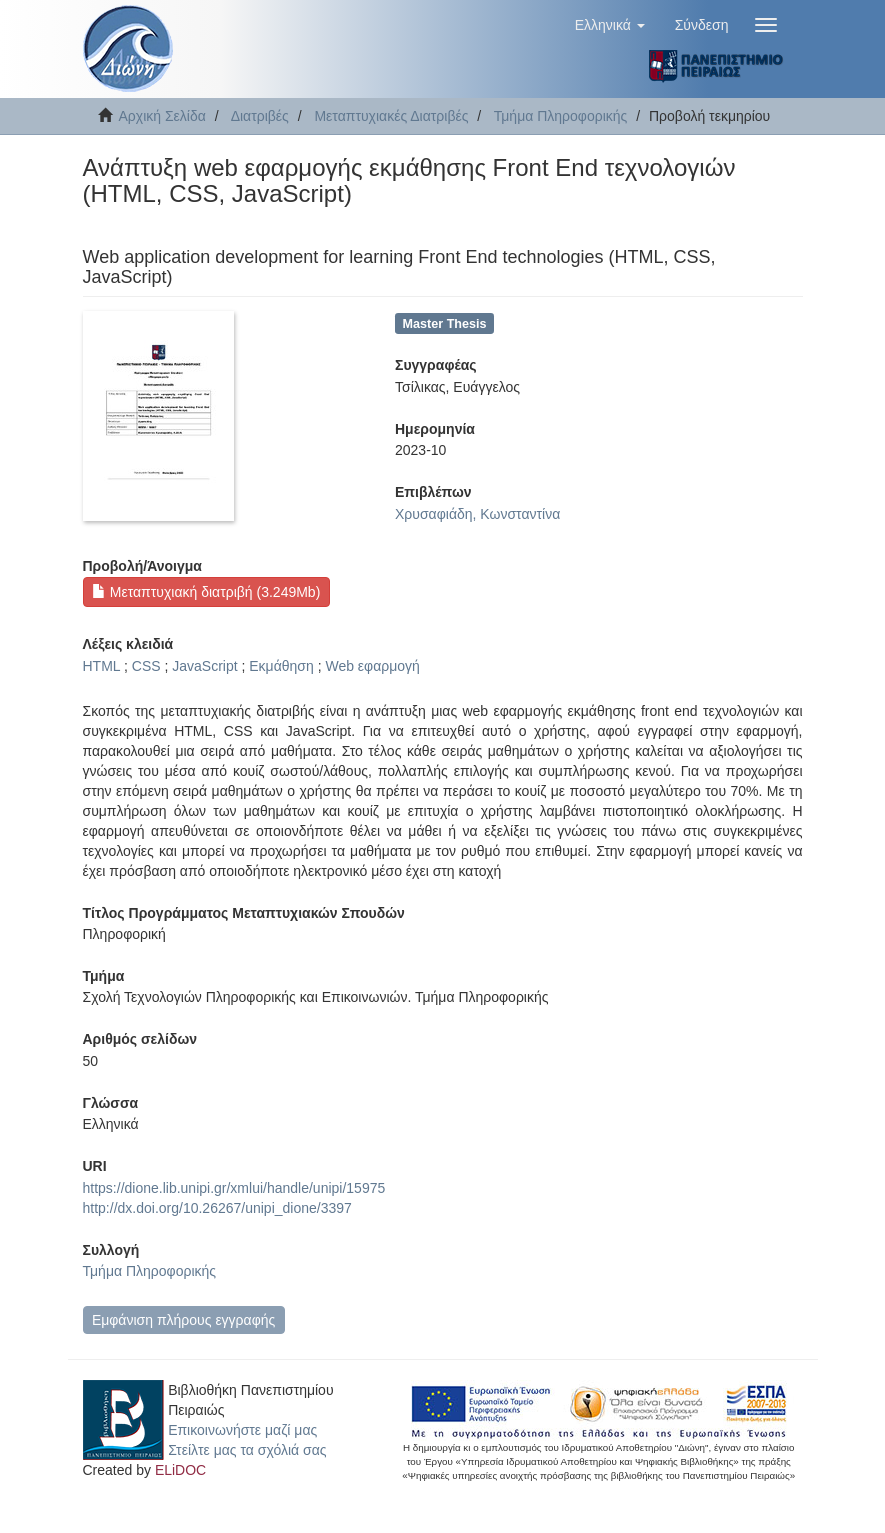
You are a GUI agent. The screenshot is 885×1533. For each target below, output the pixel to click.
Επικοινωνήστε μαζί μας (242, 1430)
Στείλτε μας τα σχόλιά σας (247, 1450)
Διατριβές (260, 116)
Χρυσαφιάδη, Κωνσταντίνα (477, 514)
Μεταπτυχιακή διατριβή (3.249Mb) (206, 592)
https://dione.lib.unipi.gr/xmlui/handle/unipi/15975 (234, 1188)
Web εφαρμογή (372, 666)
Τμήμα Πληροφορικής (561, 116)
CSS (146, 666)
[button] (610, 25)
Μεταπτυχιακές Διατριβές (391, 116)
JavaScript (204, 666)
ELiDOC (180, 1470)
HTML (102, 666)
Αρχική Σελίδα (162, 116)
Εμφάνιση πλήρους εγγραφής (183, 1320)
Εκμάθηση (281, 666)
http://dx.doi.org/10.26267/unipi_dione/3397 (217, 1208)
